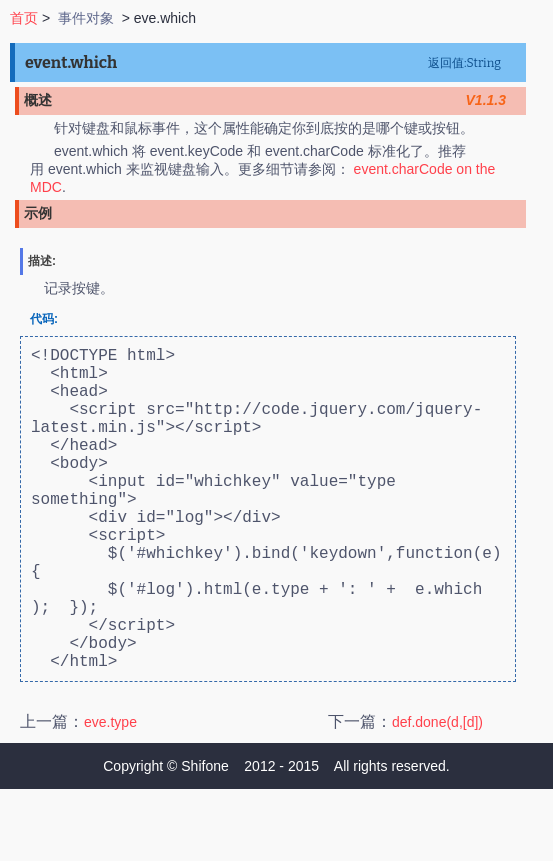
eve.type (110, 794)
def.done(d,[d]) (437, 794)
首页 (24, 18)
